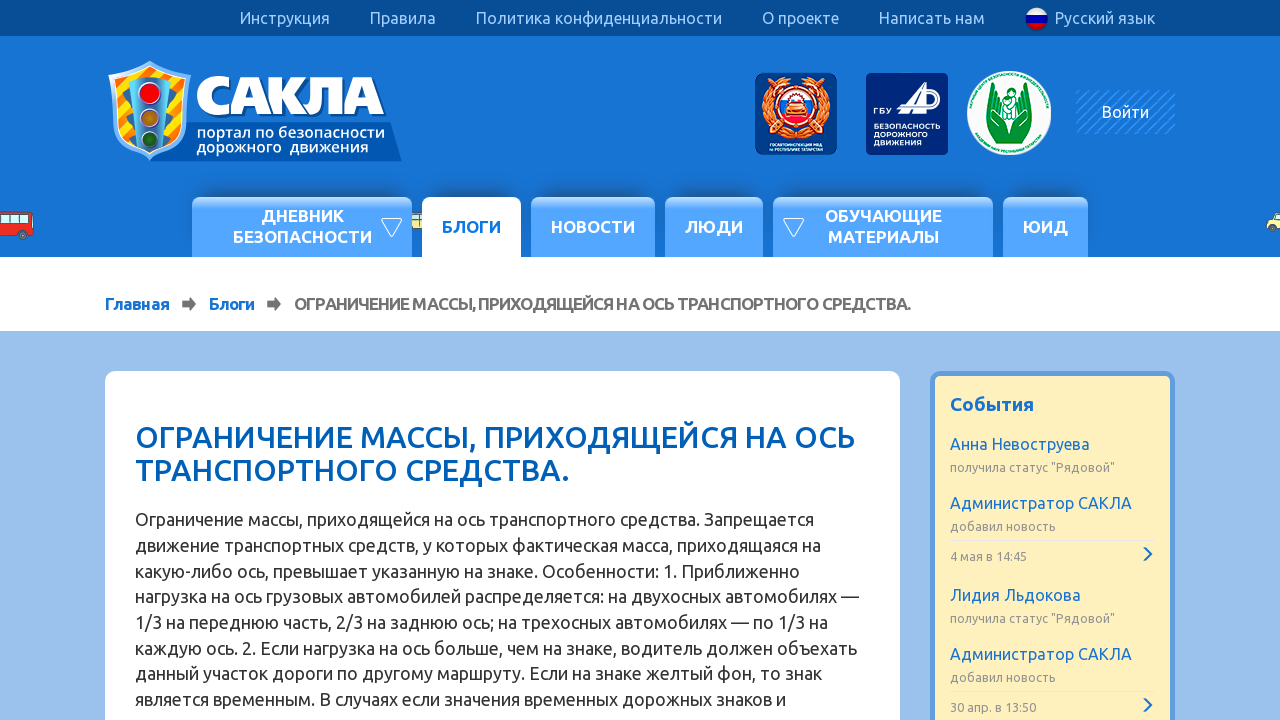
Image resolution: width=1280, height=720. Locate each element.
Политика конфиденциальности (599, 18)
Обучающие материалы (883, 225)
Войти (1125, 112)
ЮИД (1045, 226)
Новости (593, 226)
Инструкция (285, 18)
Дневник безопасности (302, 225)
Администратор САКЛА (1041, 503)
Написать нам (932, 18)
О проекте (800, 18)
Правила (403, 18)
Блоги (471, 226)
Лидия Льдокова (1015, 595)
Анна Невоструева (1020, 444)
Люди (714, 226)
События (992, 404)
